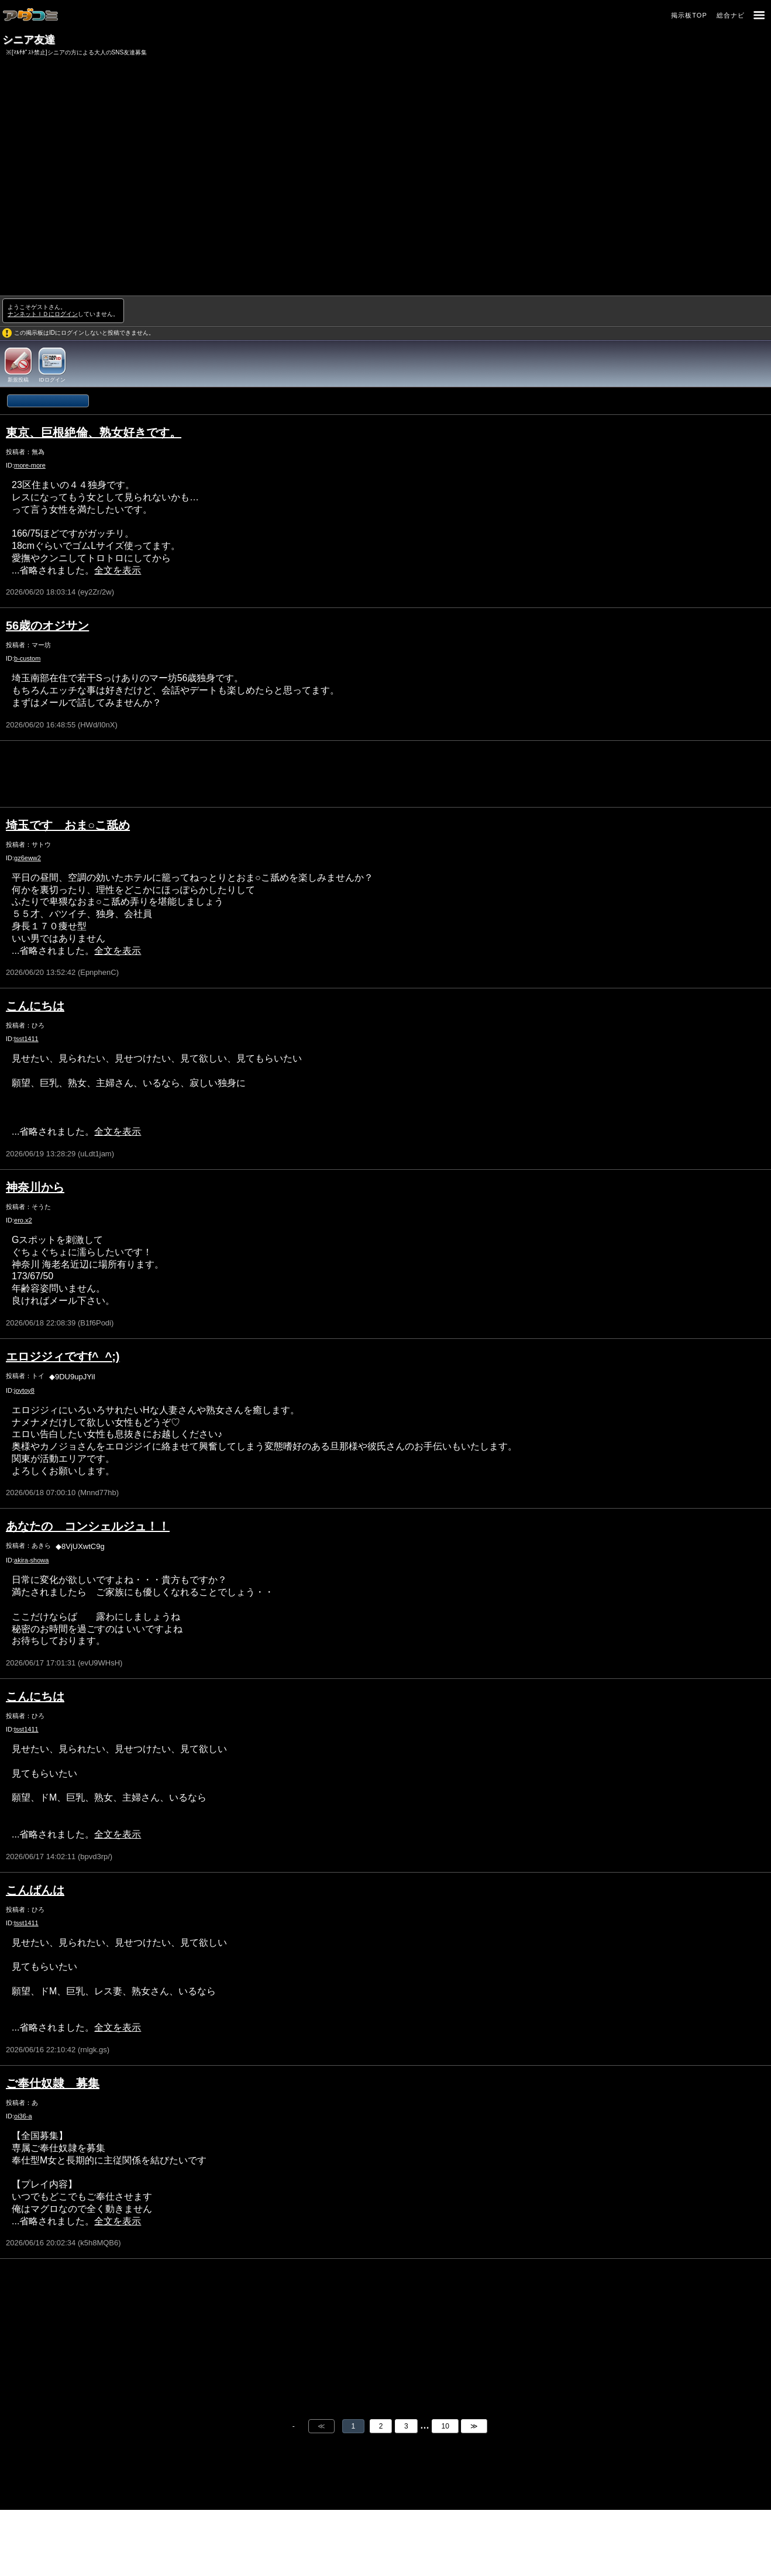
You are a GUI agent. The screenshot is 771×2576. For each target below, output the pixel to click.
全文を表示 (117, 570)
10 (445, 2426)
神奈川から (35, 1187)
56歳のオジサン (47, 625)
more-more (30, 465)
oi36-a (23, 2116)
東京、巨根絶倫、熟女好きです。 (93, 432)
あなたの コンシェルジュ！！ (88, 1526)
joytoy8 (24, 1390)
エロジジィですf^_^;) (62, 1356)
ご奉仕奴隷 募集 (52, 2083)
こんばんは (35, 1890)
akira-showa (31, 1560)
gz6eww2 (27, 857)
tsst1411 (26, 1038)
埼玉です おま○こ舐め (68, 825)
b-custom (27, 658)
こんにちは (35, 1006)
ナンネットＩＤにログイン (43, 314)
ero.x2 (23, 1220)
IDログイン (52, 380)
